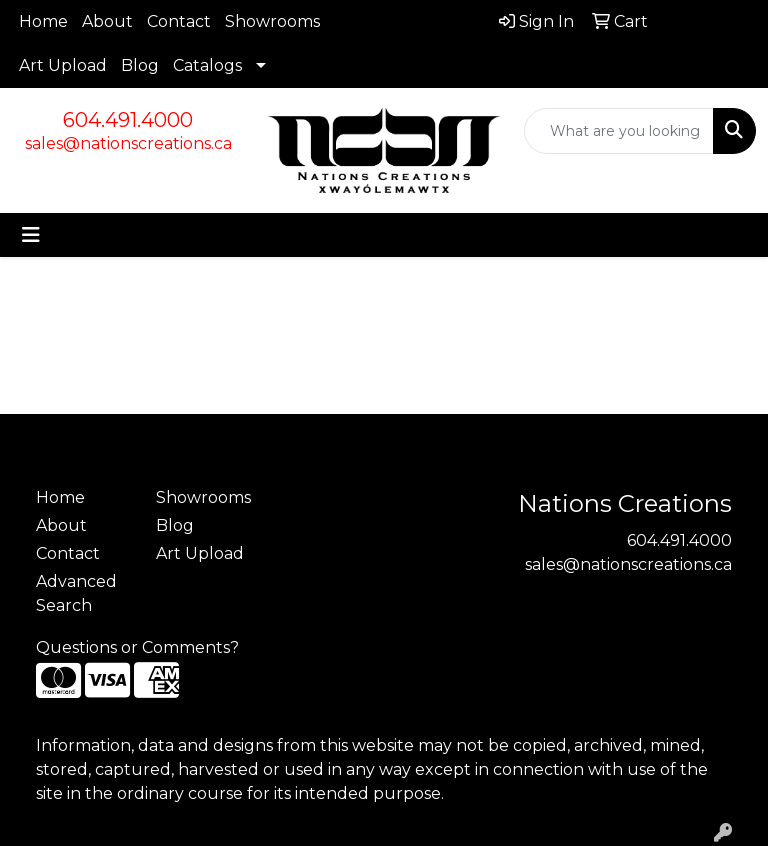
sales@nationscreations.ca (128, 143)
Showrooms (272, 21)
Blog (140, 65)
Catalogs (207, 65)
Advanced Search (76, 593)
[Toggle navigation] (31, 235)
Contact (179, 21)
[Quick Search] (619, 131)
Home (43, 21)
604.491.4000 (128, 120)
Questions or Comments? (137, 647)
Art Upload (63, 65)
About (107, 21)
